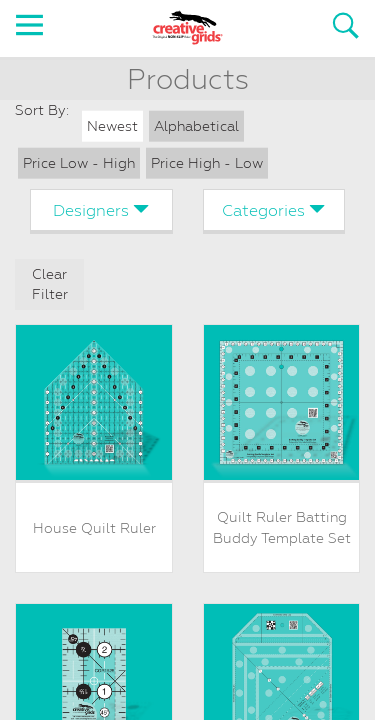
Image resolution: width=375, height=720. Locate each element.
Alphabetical (196, 126)
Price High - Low (207, 162)
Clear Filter (50, 284)
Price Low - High (79, 162)
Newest (112, 126)
